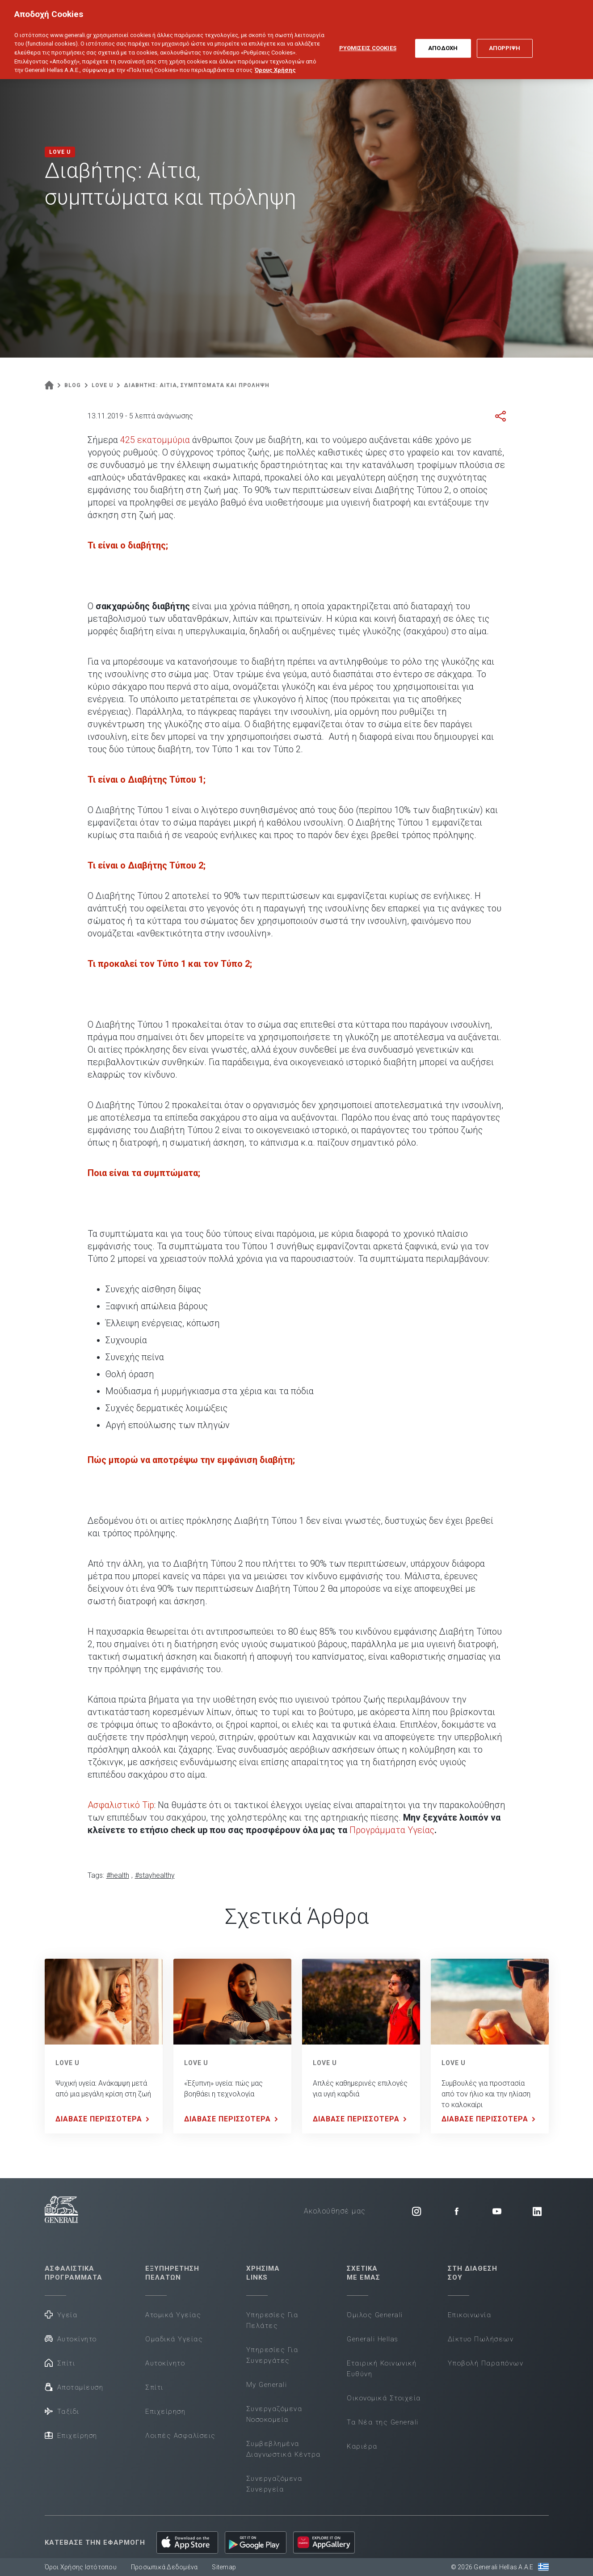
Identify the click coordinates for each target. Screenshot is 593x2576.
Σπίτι (60, 2362)
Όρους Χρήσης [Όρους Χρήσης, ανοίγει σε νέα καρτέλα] (275, 62)
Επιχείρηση (71, 2435)
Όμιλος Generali (375, 2315)
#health (117, 1875)
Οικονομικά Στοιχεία (384, 2398)
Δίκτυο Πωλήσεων (481, 2339)
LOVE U (67, 2062)
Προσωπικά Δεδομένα (164, 2567)
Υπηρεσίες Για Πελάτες (272, 2320)
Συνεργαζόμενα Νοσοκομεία (274, 2414)
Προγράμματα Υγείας (391, 1830)
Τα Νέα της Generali (383, 2422)
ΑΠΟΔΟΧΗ (443, 40)
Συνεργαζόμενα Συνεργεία (274, 2484)
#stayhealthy (155, 1875)
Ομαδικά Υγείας (174, 2339)
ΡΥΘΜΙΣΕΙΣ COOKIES (367, 40)
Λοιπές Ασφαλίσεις (180, 2436)
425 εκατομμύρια (155, 439)
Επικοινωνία (470, 2315)
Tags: (96, 1875)
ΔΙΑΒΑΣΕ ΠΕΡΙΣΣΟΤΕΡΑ (104, 2119)
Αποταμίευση (74, 2386)
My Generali (266, 2385)
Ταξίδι (62, 2411)
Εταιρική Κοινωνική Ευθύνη (381, 2368)
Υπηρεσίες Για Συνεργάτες (272, 2355)
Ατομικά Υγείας (173, 2315)
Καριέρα (362, 2446)
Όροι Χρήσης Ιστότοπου (81, 2567)
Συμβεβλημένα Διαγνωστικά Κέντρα (283, 2449)
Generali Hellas (373, 2339)
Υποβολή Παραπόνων (486, 2363)
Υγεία (61, 2314)
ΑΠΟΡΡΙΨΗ (505, 40)
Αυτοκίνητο (71, 2338)
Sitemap (224, 2567)
